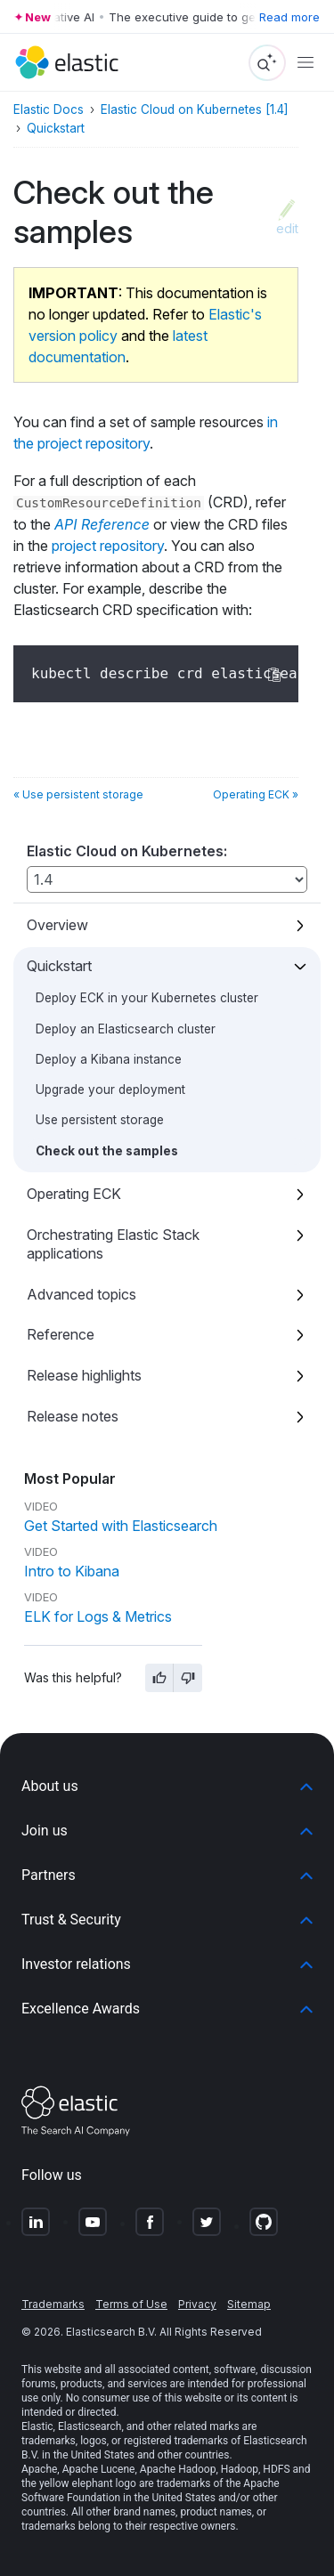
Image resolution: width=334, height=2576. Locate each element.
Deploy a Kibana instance (109, 1059)
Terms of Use (131, 2304)
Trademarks (53, 2304)
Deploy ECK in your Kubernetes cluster (147, 998)
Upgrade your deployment (110, 1089)
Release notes (72, 1416)
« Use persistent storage (78, 794)
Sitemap (249, 2304)
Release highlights (84, 1375)
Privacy (197, 2304)
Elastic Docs (48, 109)
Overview (57, 925)
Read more (289, 17)
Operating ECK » (255, 794)
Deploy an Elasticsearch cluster (126, 1029)
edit (287, 228)
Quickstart (59, 966)
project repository (108, 546)
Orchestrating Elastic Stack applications (113, 1244)
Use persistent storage (100, 1120)
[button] (167, 1786)
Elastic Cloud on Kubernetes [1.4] (195, 109)
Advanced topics (81, 1294)
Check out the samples (107, 1151)
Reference (60, 1334)
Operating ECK (74, 1194)
